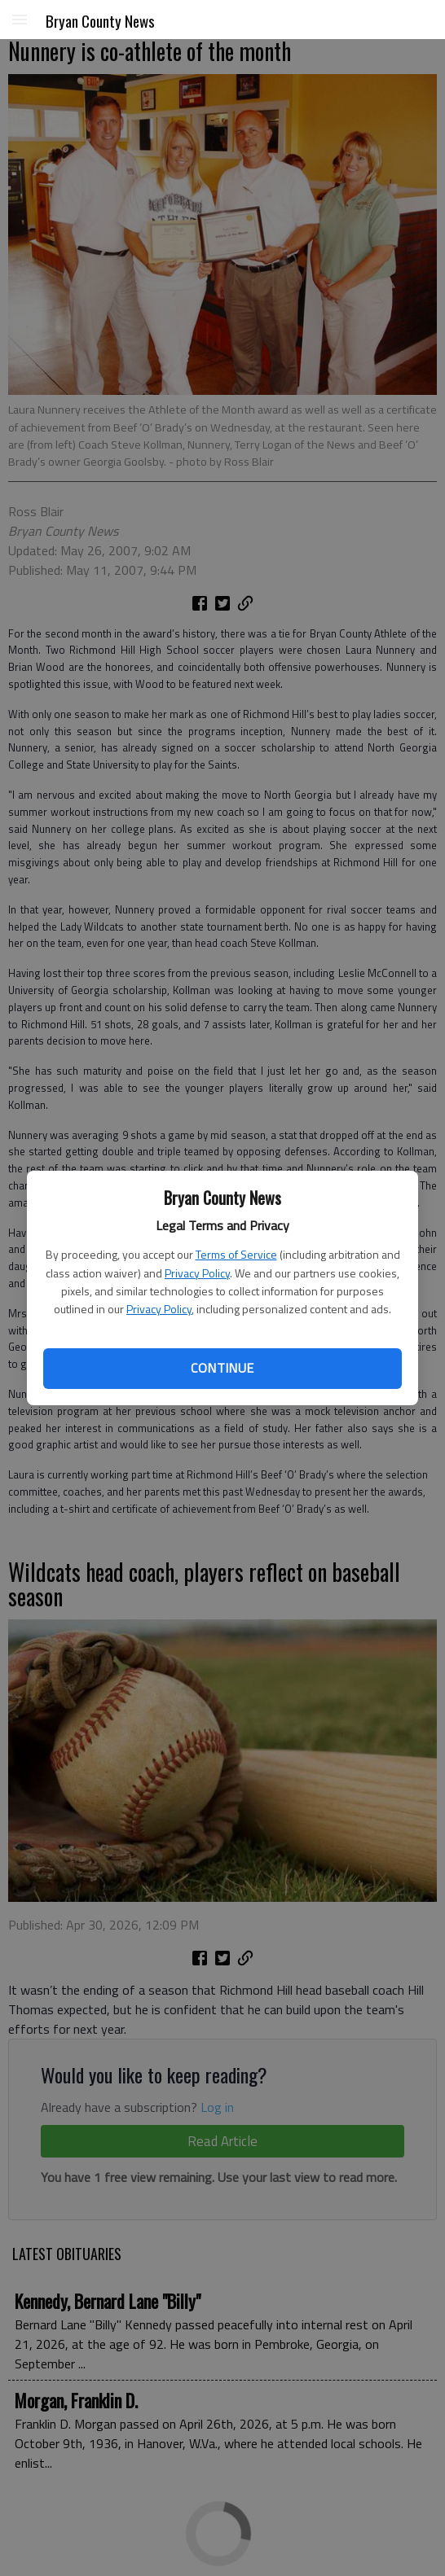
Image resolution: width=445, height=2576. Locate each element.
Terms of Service (236, 1254)
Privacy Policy (197, 1272)
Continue (222, 1368)
